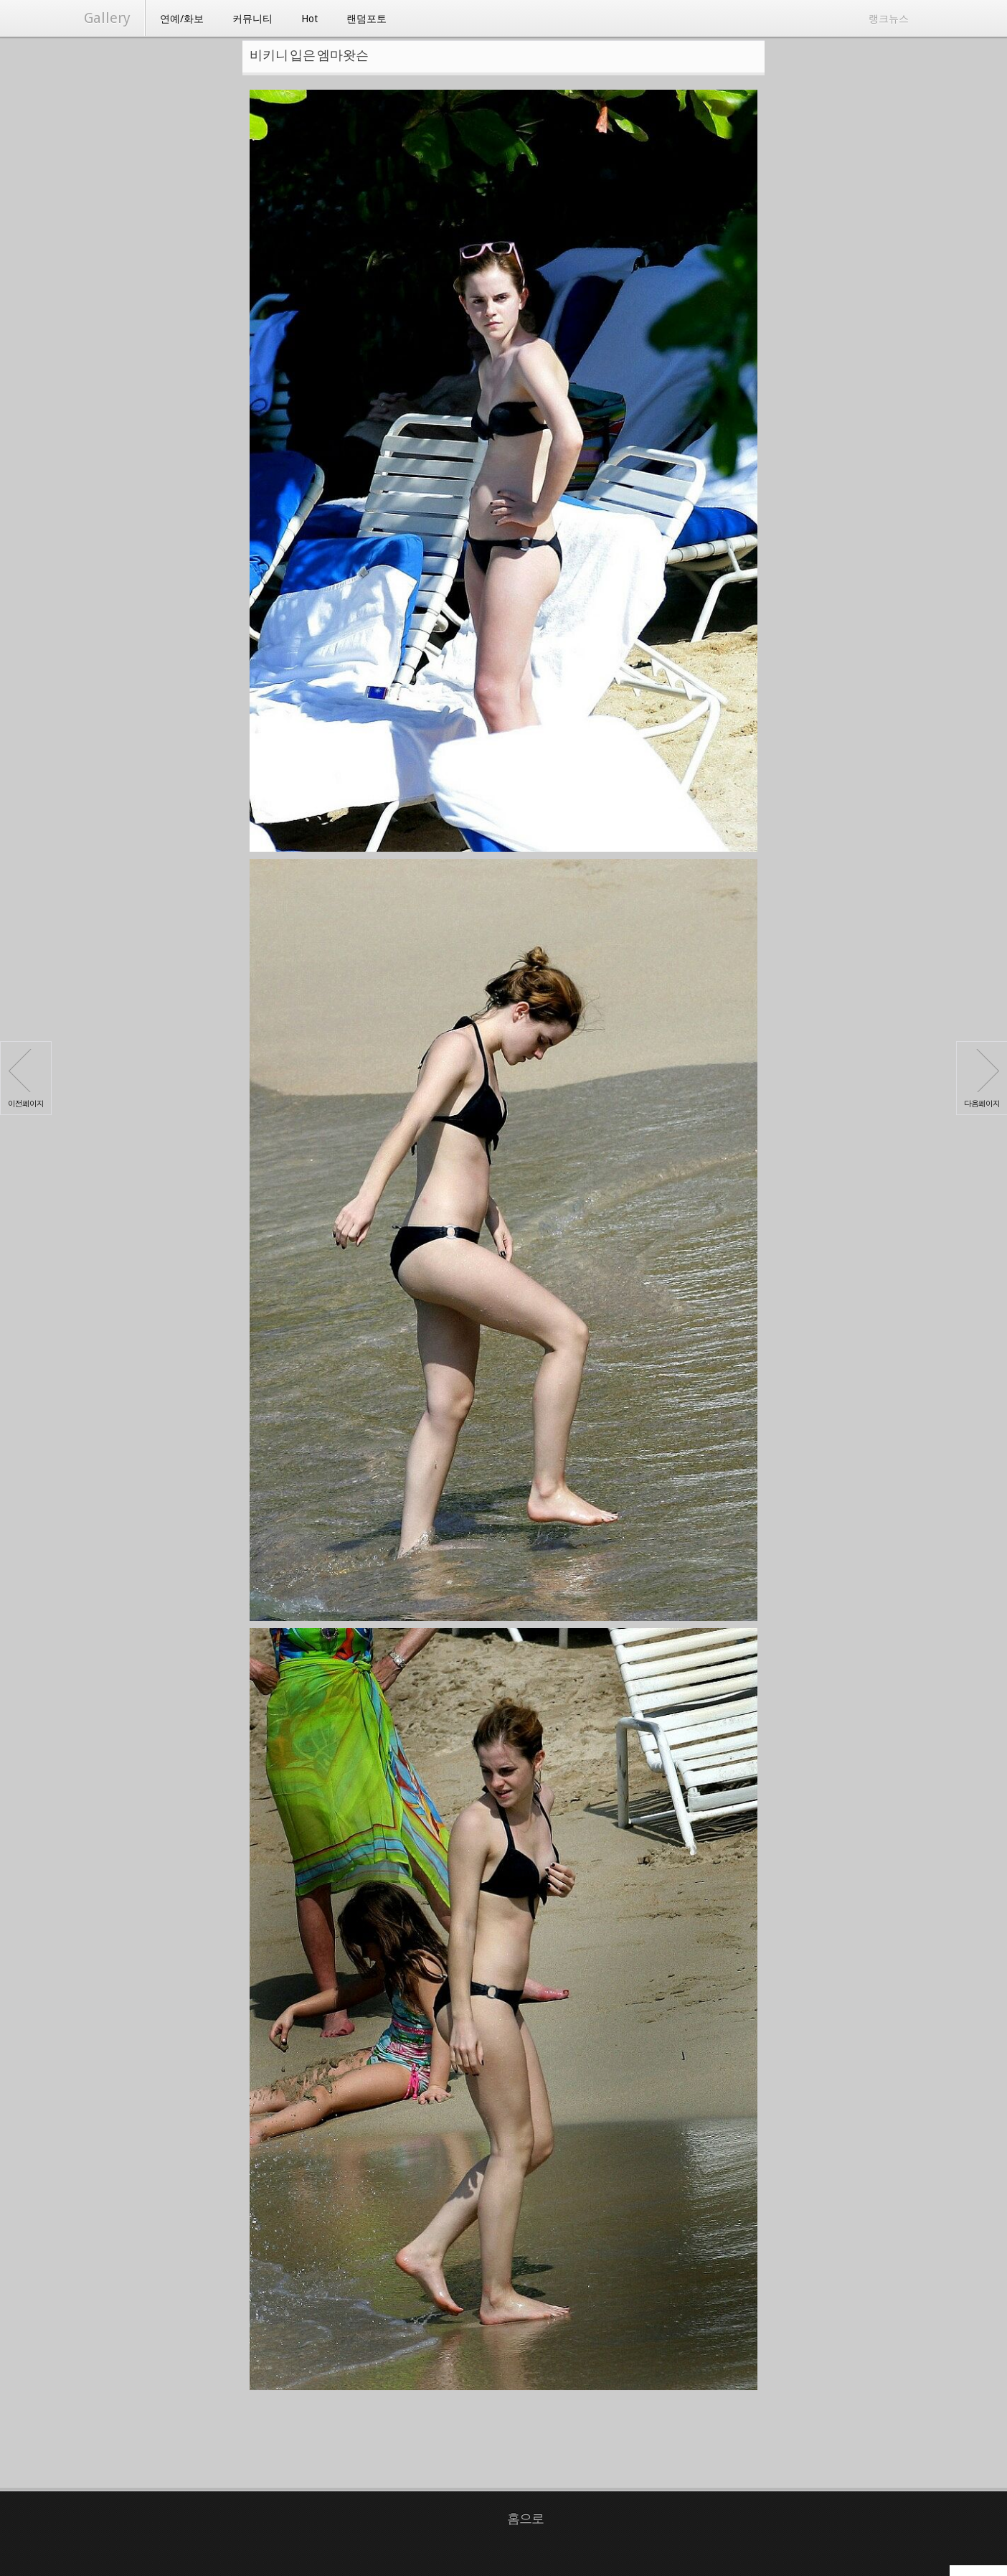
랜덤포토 (366, 18)
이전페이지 (26, 1079)
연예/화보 (182, 18)
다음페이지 (982, 1079)
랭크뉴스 (889, 18)
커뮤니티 (252, 18)
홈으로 (525, 2518)
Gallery (107, 18)
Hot (309, 18)
